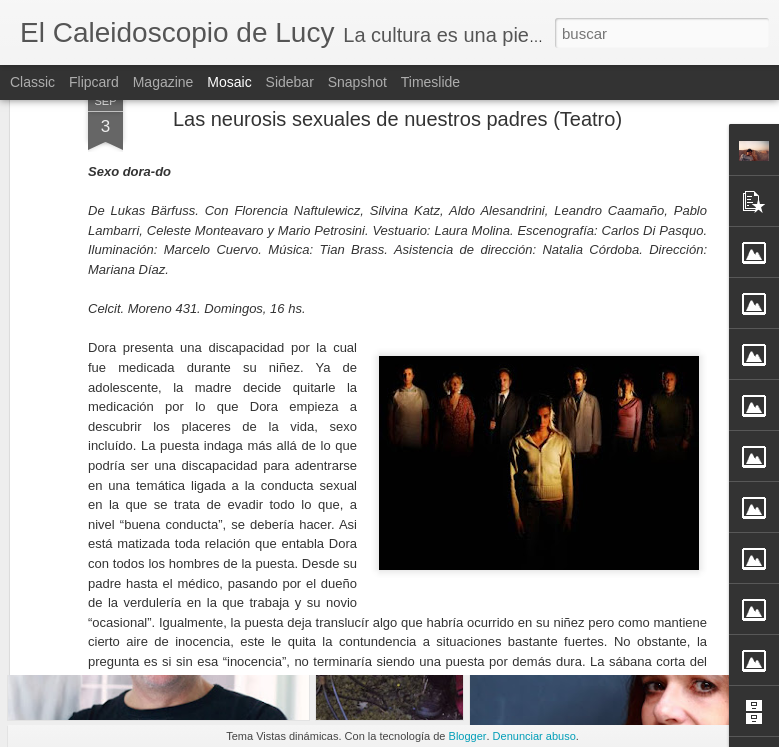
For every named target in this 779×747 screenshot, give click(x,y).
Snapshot (357, 82)
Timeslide (430, 82)
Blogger (468, 736)
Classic (32, 82)
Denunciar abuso (534, 736)
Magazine (163, 82)
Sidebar (290, 82)
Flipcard (94, 82)
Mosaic (229, 82)
